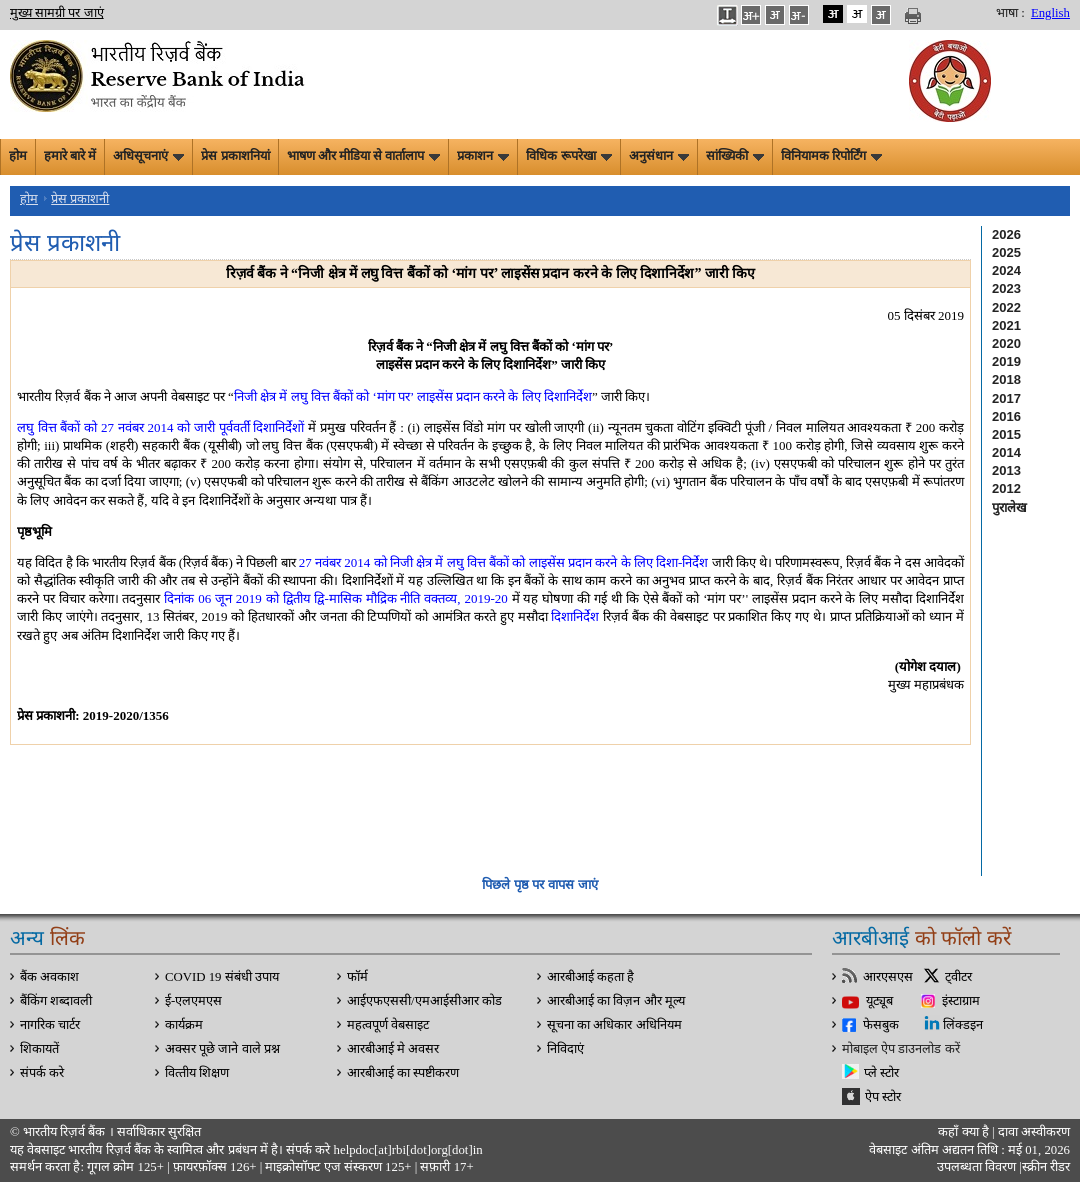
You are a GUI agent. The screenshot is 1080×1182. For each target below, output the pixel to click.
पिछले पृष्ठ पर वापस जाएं (539, 884)
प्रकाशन (483, 156)
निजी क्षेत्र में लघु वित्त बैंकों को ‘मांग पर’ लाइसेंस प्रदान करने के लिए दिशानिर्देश (413, 396)
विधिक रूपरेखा (568, 156)
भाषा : (1010, 13)
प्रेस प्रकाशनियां (235, 156)
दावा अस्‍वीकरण (1034, 1132)
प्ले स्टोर (881, 1073)
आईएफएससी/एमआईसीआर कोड (424, 1001)
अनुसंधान (659, 156)
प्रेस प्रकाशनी (80, 199)
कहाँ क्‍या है (965, 1132)
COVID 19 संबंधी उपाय (222, 977)
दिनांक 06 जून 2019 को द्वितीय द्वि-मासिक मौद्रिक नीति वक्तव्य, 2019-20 (335, 598)
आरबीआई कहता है (590, 977)
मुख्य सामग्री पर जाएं (57, 13)
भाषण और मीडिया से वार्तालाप (364, 156)
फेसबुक (881, 1025)
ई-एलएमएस (193, 1001)
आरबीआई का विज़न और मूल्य (616, 1001)
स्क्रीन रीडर (1046, 1167)
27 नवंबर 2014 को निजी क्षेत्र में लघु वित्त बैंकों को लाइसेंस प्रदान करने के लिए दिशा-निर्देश (504, 562)
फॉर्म (357, 977)
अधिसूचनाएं (148, 156)
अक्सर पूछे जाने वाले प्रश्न (222, 1049)
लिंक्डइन (963, 1025)
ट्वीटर (958, 977)
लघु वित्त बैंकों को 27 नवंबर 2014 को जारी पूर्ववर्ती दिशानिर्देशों (160, 427)
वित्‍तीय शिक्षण (197, 1073)
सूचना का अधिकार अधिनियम (614, 1025)
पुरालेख (1009, 507)
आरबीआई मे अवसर (393, 1049)
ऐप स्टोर (883, 1097)
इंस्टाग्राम (961, 1001)
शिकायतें (39, 1049)
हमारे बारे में (70, 156)
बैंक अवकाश (49, 977)
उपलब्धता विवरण (976, 1167)
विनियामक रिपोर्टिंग (831, 156)
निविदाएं (565, 1049)
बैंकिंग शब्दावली (56, 1001)
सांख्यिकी (735, 156)
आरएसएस (888, 977)
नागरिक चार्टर (50, 1025)
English (1050, 13)
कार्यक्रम (184, 1025)
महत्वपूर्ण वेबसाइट (388, 1025)
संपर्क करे (42, 1073)
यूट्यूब (879, 1001)
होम (18, 156)
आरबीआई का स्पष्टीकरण (403, 1073)
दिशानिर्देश (575, 616)
